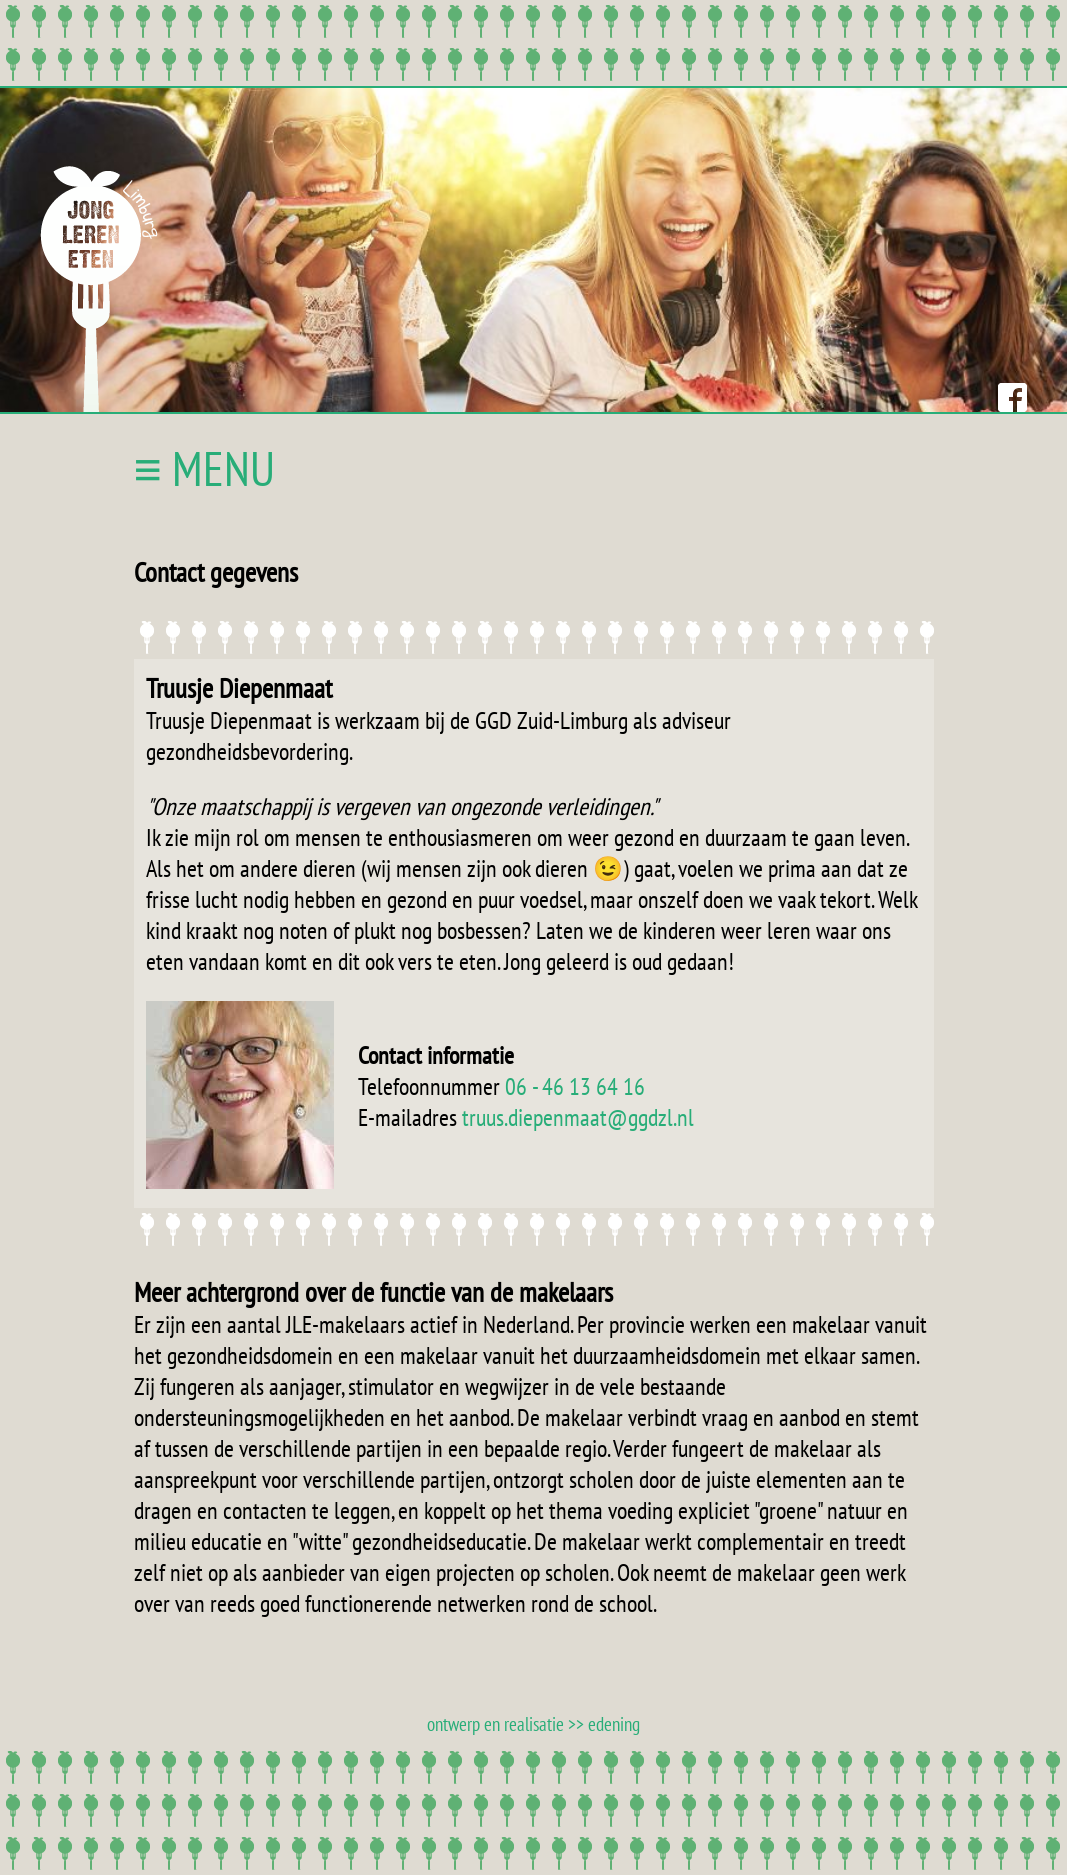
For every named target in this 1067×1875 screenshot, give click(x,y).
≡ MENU (204, 468)
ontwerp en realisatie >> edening (533, 1724)
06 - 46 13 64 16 (575, 1086)
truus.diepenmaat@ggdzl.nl (578, 1117)
